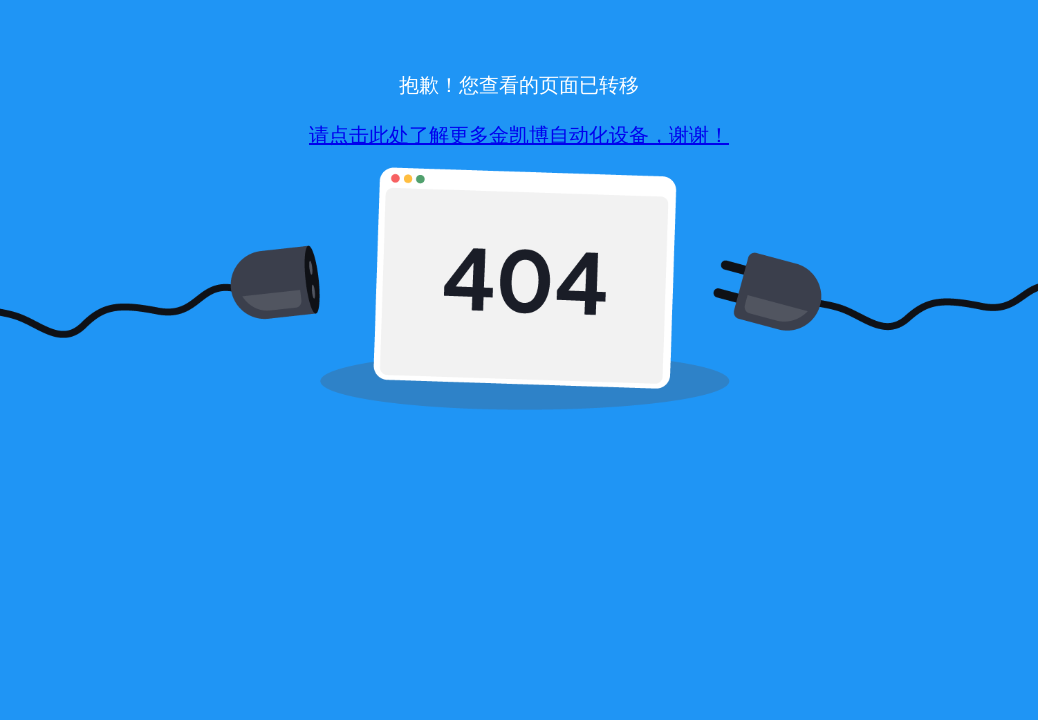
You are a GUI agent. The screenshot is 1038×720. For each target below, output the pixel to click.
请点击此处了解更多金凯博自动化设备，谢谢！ (519, 135)
